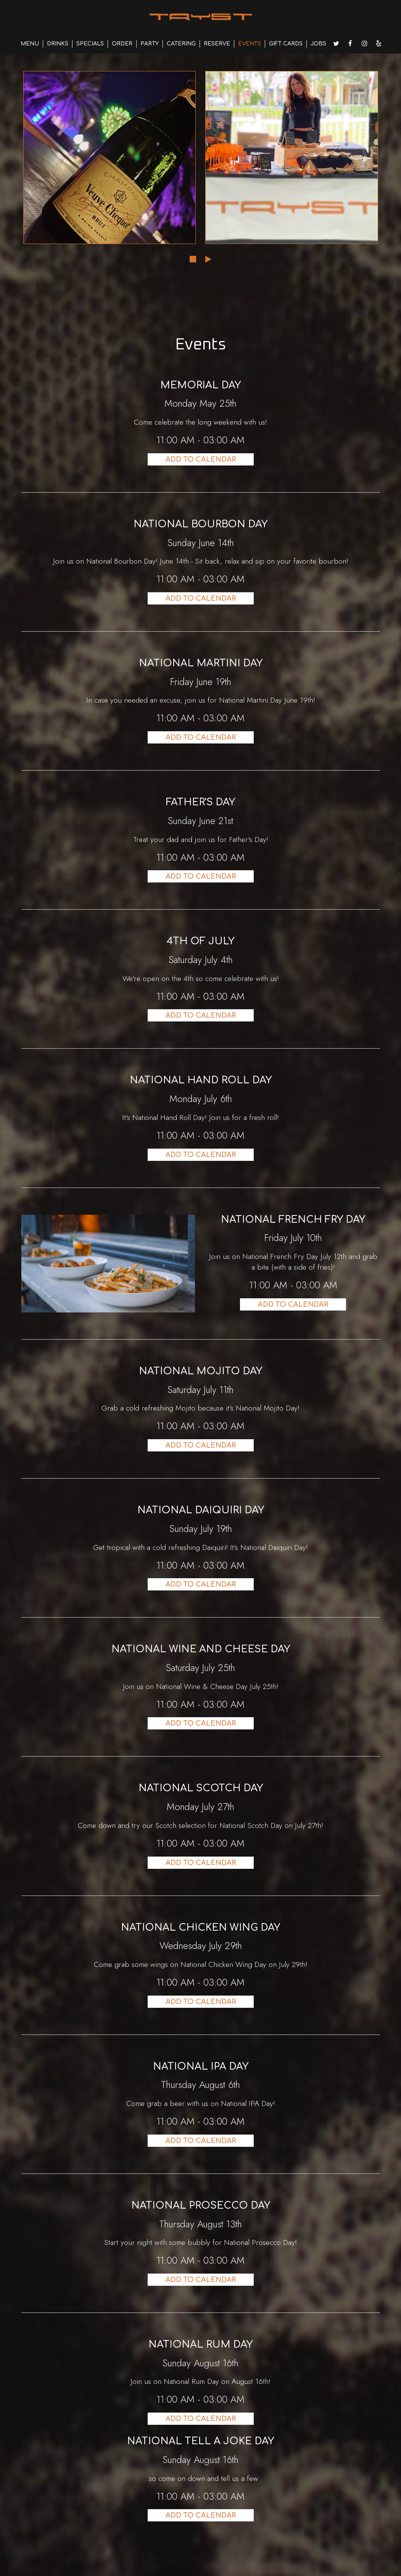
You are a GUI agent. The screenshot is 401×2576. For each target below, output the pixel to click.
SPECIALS (90, 44)
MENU (30, 44)
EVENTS (249, 44)
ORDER (122, 44)
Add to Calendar (201, 459)
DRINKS (57, 44)
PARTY (149, 44)
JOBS (318, 44)
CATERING (181, 44)
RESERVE (217, 44)
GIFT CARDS (286, 44)
